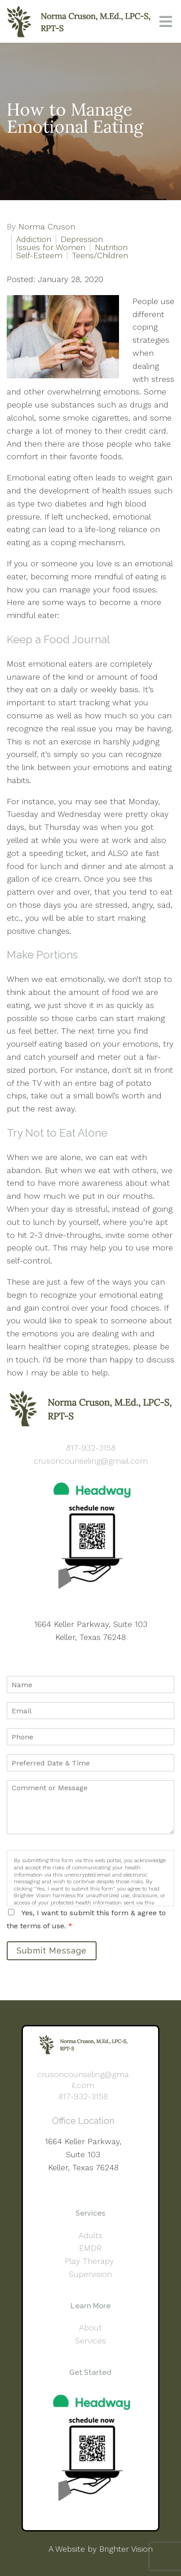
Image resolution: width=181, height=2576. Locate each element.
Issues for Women (50, 247)
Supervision (90, 2274)
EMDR (90, 2248)
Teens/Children (100, 255)
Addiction (33, 239)
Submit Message (52, 1950)
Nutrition (111, 247)
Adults (90, 2235)
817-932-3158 (90, 1447)
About (90, 2327)
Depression (82, 239)
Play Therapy (90, 2261)
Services (90, 2340)
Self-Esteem (39, 255)
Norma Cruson (46, 227)
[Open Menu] (165, 21)
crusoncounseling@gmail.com (91, 1460)
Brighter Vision (126, 2549)
